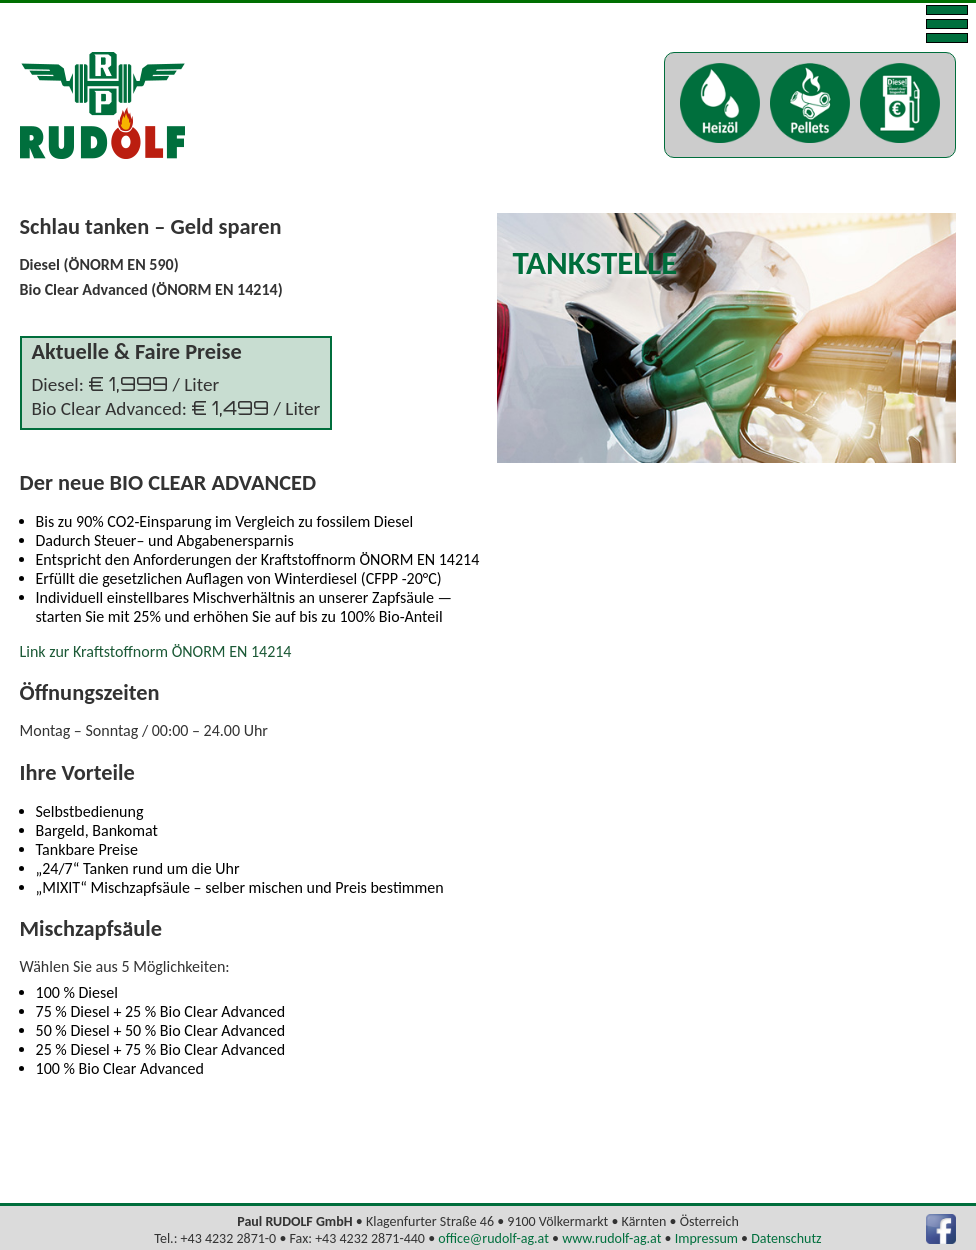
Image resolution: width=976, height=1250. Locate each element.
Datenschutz (786, 1238)
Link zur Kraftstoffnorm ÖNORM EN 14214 (156, 651)
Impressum (706, 1238)
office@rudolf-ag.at (493, 1238)
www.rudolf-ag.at (611, 1238)
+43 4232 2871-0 (229, 1238)
